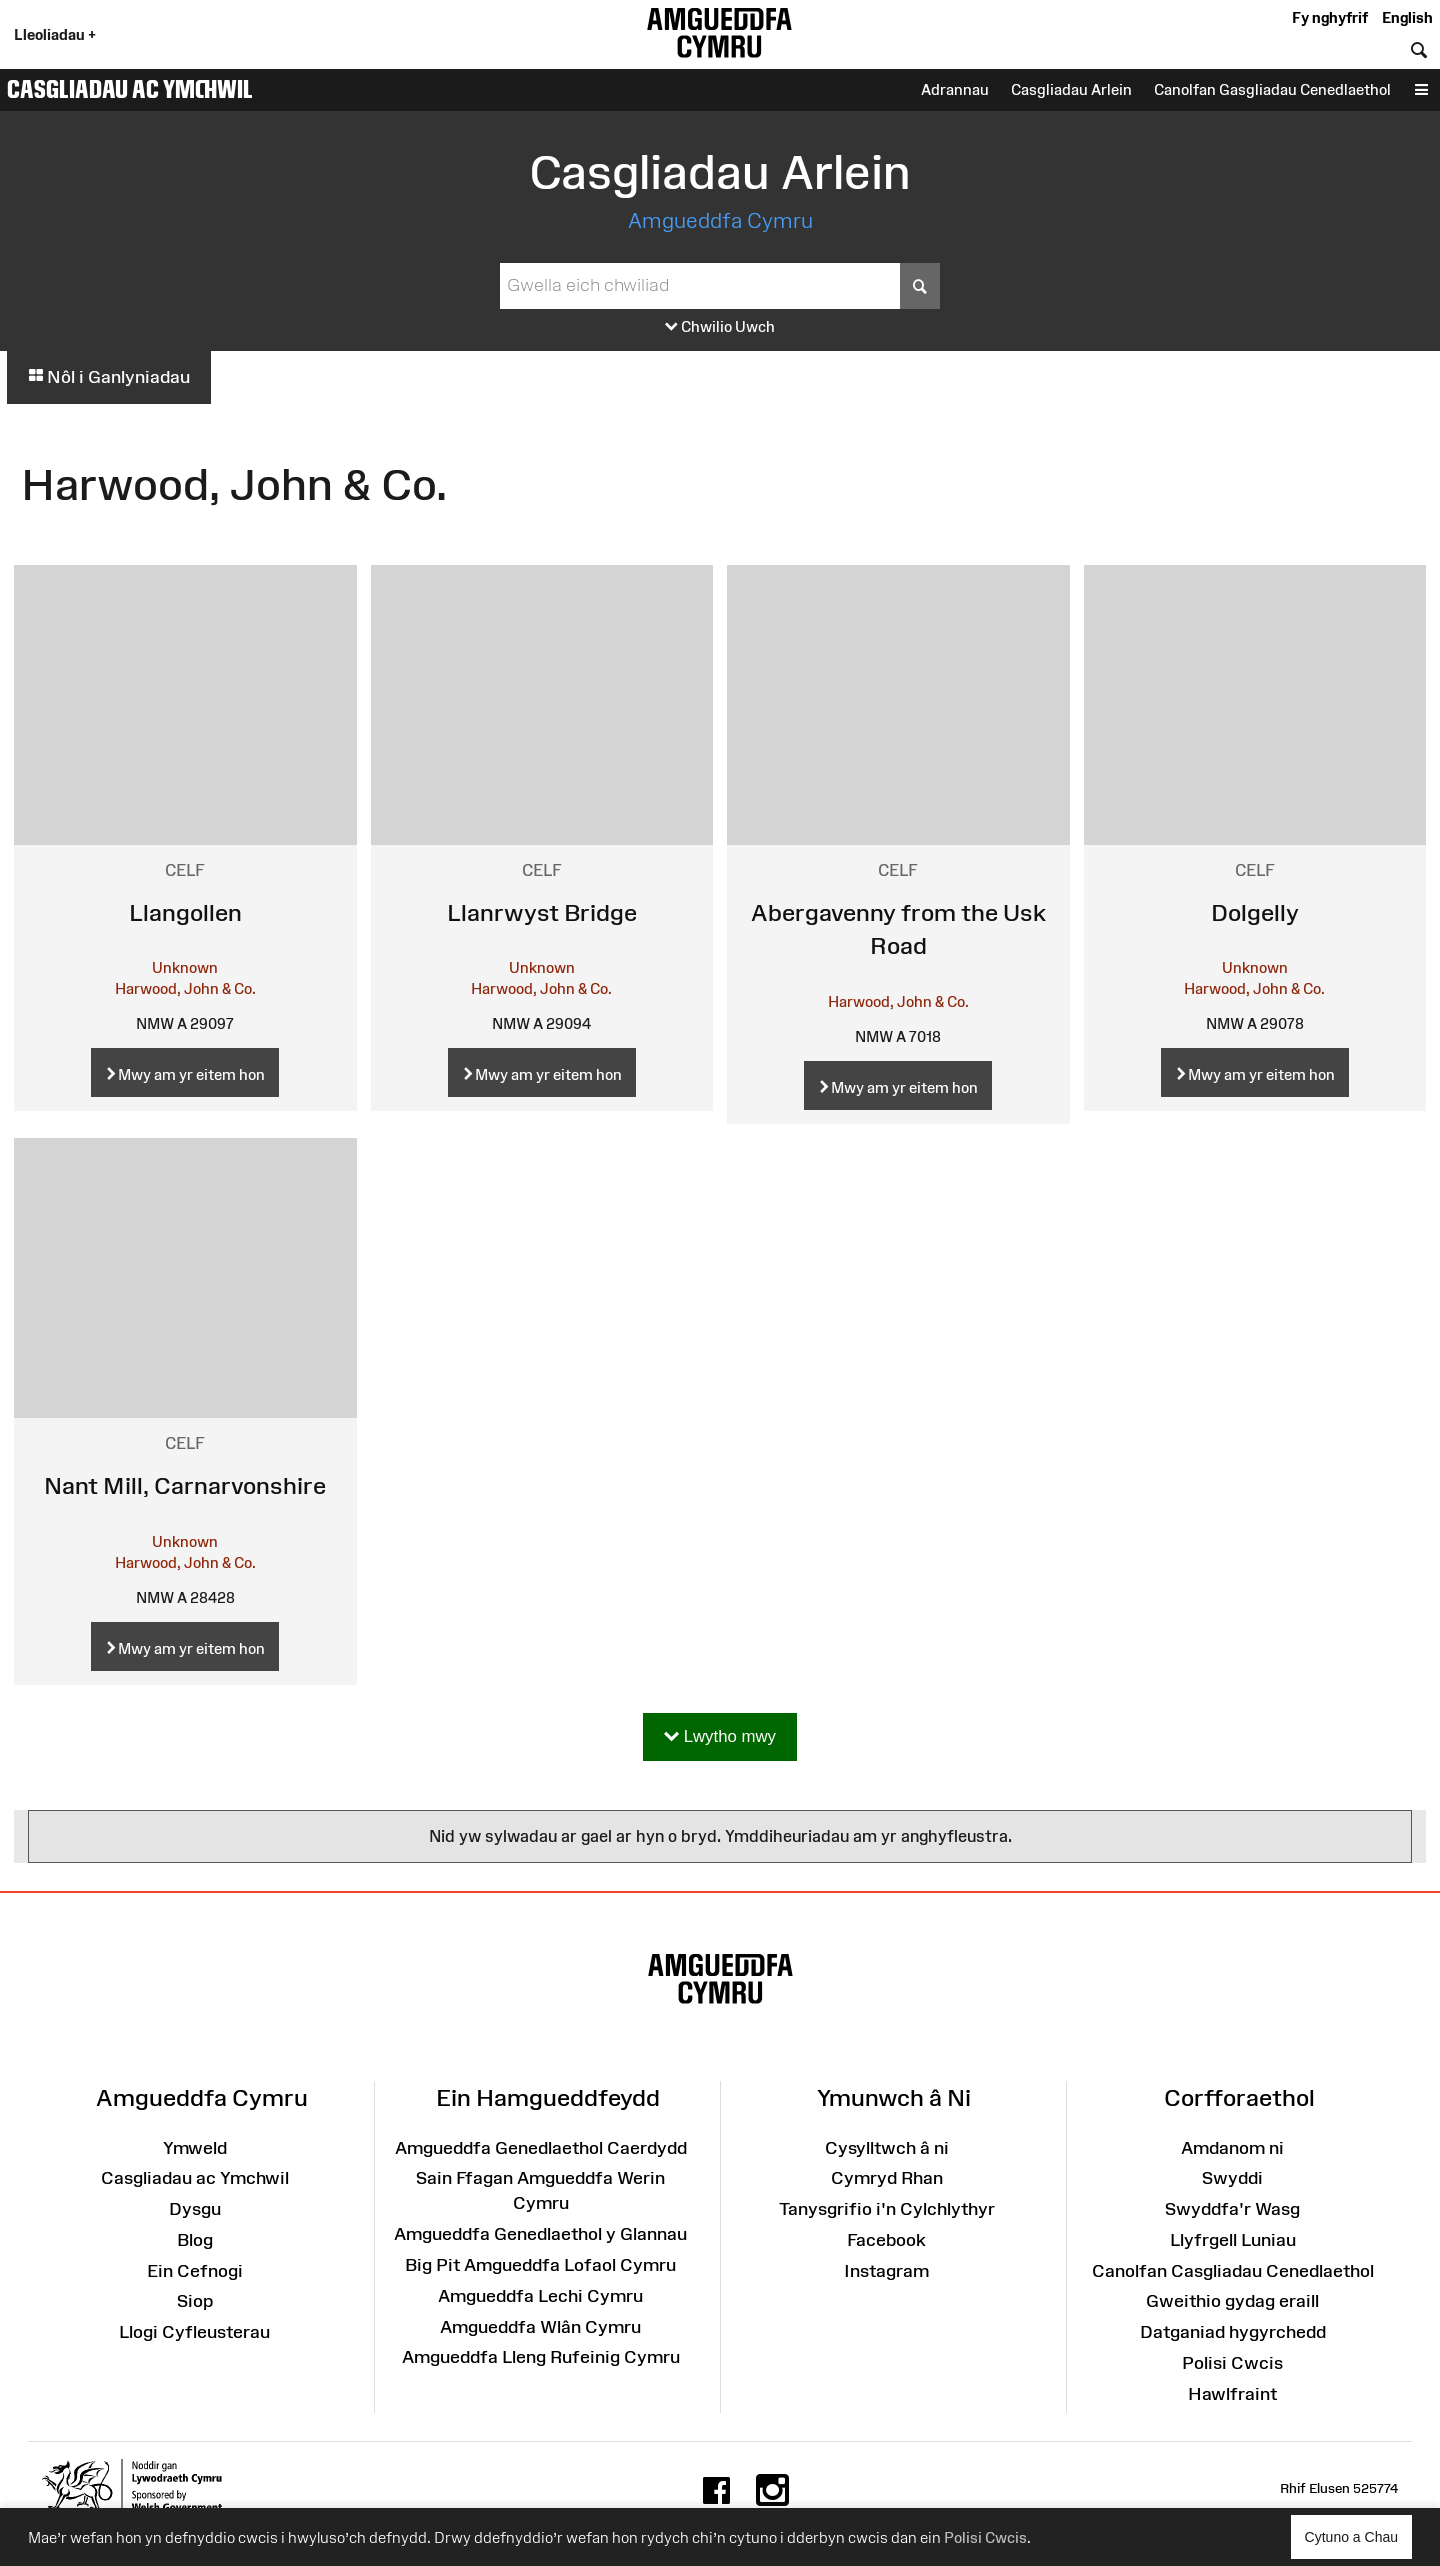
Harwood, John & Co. (185, 988)
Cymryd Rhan (887, 2178)
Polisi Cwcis (985, 2537)
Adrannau (955, 89)
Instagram (886, 2271)
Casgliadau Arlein (1071, 89)
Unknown (185, 967)
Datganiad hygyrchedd (1233, 2332)
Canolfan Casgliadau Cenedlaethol (1233, 2271)
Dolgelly (1255, 912)
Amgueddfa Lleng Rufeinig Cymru (541, 2357)
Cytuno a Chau (1358, 2543)
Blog (195, 2240)
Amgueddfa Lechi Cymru (540, 2296)
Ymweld (195, 2148)
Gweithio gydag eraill (1232, 2301)
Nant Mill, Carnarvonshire (185, 1485)
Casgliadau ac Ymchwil (130, 89)
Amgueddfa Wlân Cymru (540, 2327)
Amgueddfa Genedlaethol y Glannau (540, 2234)
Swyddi (1232, 2178)
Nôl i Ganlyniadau (109, 377)
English (1407, 17)
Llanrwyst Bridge (542, 912)
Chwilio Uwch (720, 327)
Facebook (886, 2240)
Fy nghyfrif (1330, 17)
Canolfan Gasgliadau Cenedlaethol (1272, 89)
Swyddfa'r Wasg (1232, 2209)
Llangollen (185, 912)
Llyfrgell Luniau (1233, 2240)
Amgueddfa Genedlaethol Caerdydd (541, 2148)
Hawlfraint (1232, 2394)
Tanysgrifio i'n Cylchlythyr (887, 2209)
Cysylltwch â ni (887, 2148)
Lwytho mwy (720, 1737)
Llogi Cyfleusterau (194, 2332)
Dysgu (195, 2209)
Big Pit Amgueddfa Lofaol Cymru (540, 2265)
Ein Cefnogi (195, 2271)
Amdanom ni (1232, 2148)
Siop (195, 2301)
